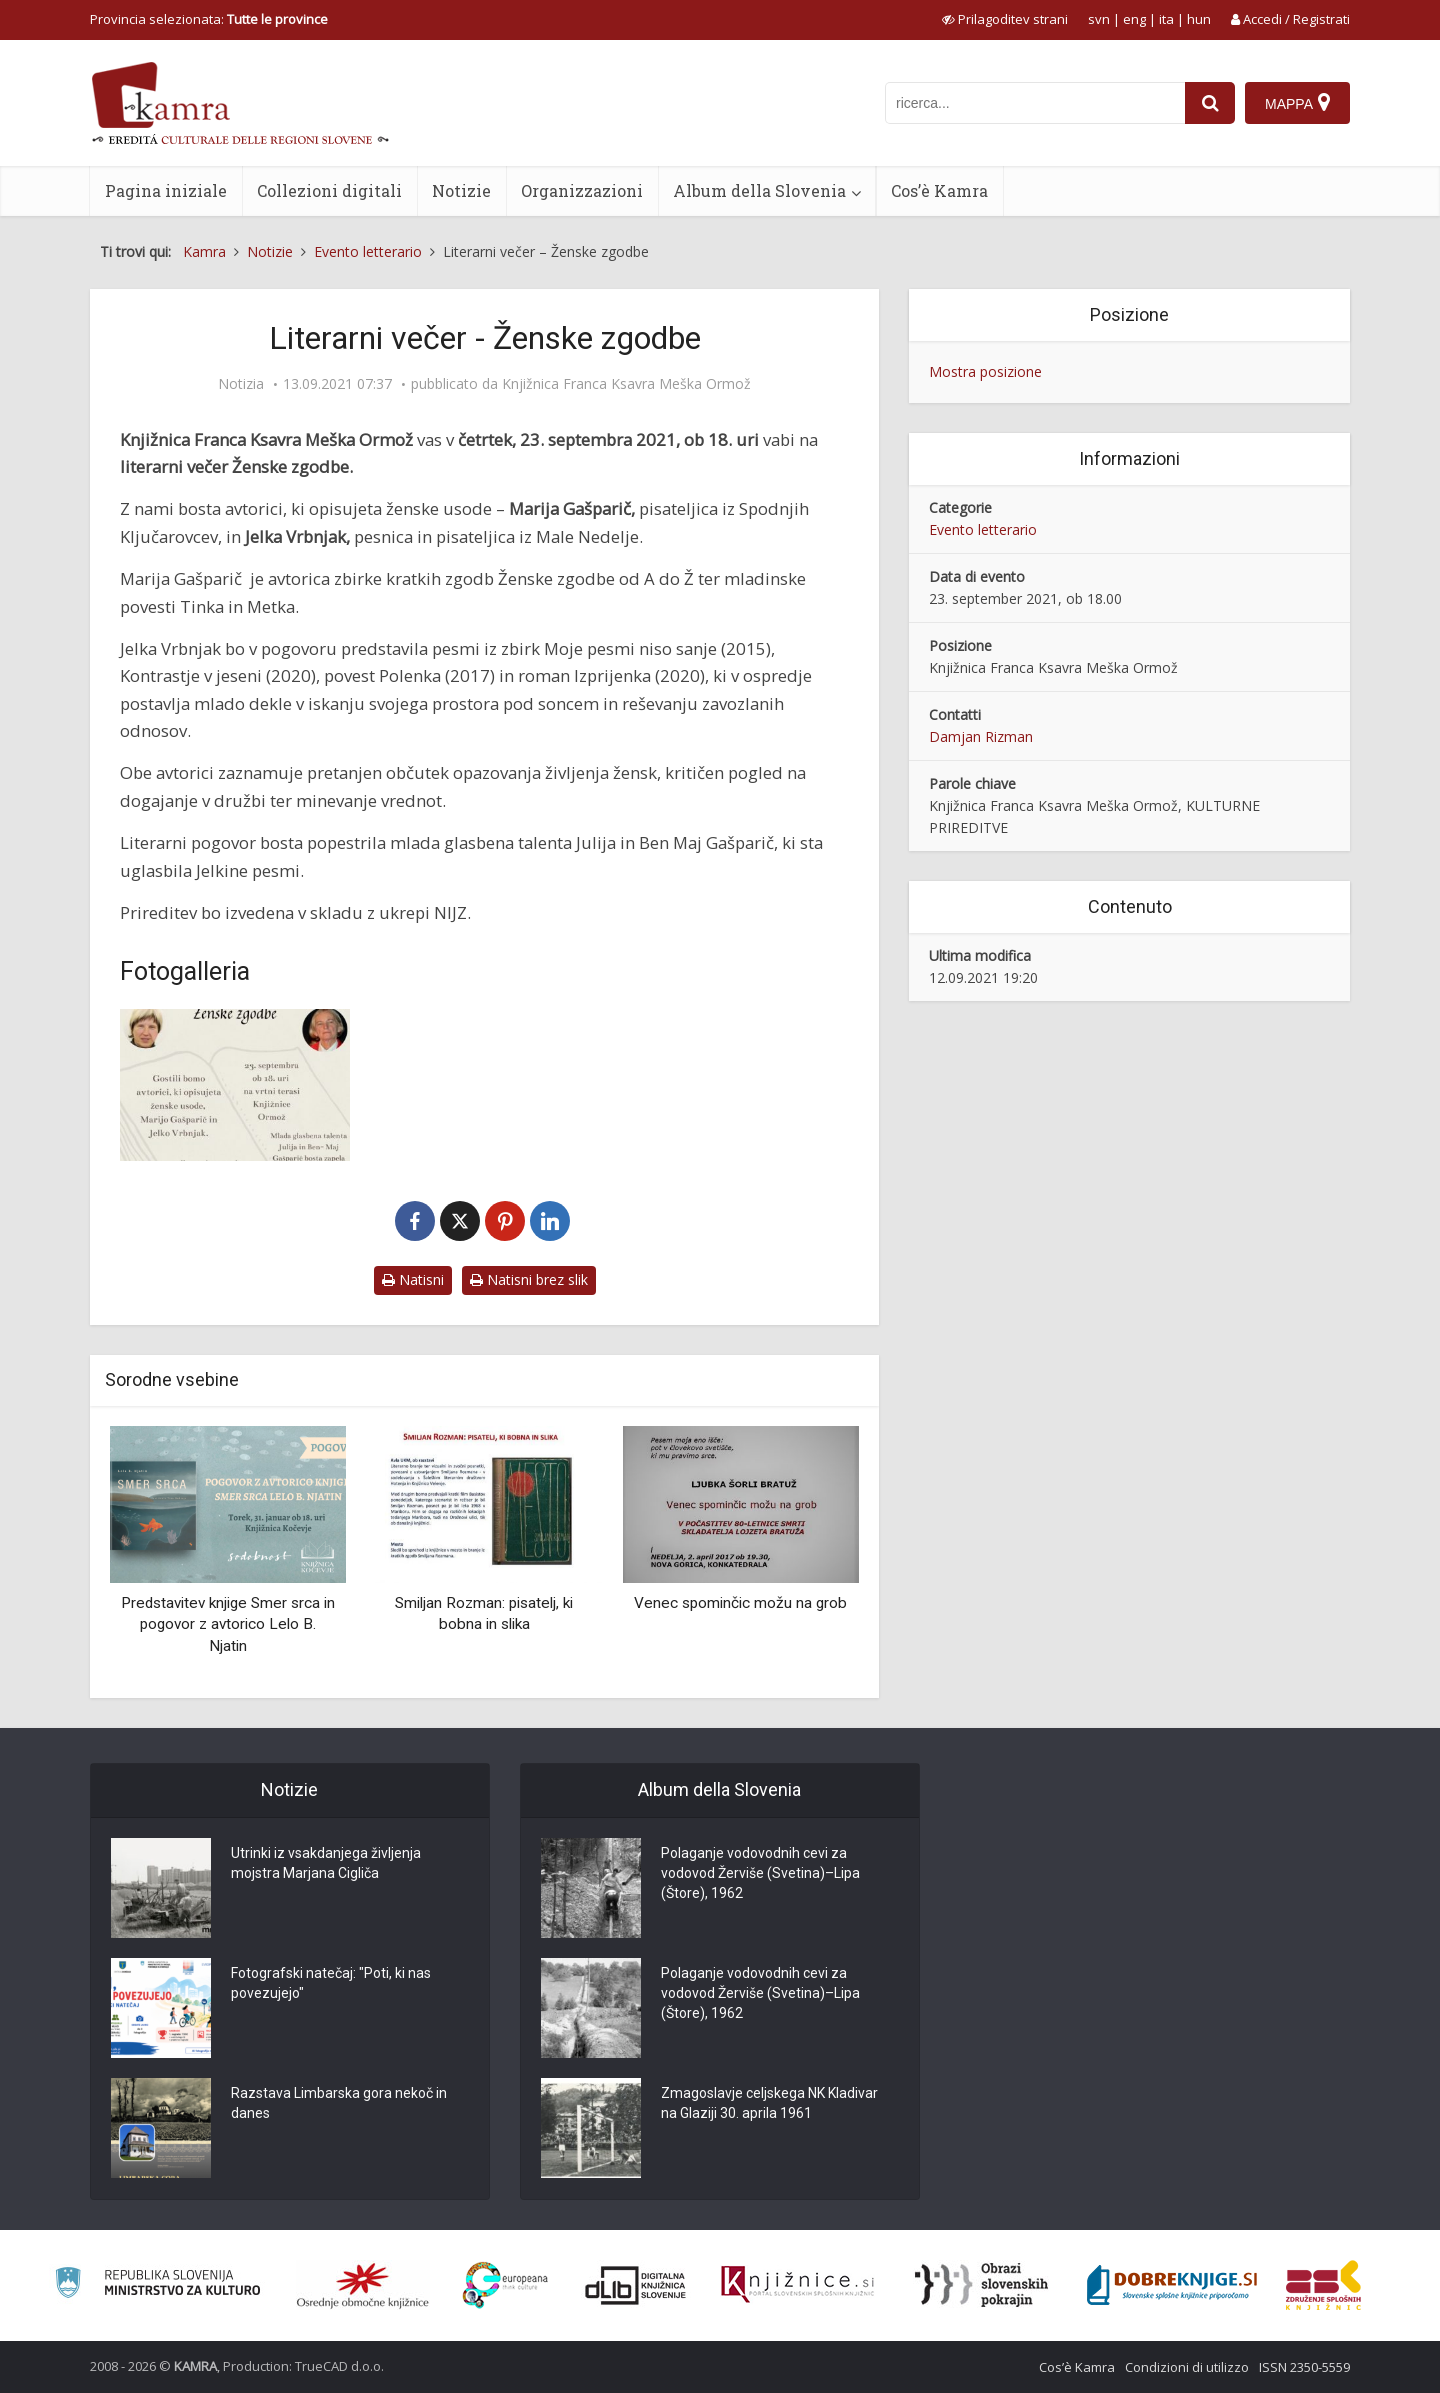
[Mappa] (1297, 103)
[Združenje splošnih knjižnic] (1323, 2285)
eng (1134, 19)
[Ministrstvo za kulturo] (157, 2285)
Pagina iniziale (166, 190)
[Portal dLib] (636, 2285)
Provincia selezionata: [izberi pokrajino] (209, 19)
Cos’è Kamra (939, 190)
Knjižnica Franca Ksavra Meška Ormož (626, 384)
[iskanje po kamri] (1035, 103)
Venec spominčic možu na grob (740, 1603)
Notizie (461, 190)
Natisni (413, 1279)
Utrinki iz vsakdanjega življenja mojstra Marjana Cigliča (326, 1863)
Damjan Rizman (981, 736)
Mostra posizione (985, 371)
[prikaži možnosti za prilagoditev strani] (1005, 19)
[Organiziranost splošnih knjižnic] (363, 2285)
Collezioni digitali (329, 190)
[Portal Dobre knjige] (1172, 2285)
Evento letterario (983, 529)
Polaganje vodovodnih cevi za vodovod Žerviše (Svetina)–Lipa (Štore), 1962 (760, 1873)
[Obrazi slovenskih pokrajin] (981, 2285)
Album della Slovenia (759, 190)
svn (1099, 19)
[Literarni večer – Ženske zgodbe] (235, 1085)
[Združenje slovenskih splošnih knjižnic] (797, 2285)
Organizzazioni (582, 190)
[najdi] (1210, 103)
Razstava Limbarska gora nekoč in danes (339, 2103)
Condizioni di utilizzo (1187, 2367)
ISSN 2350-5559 (1304, 2367)
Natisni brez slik (529, 1279)
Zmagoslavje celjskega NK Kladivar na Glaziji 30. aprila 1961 (769, 2103)
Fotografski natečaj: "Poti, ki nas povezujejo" (331, 1983)
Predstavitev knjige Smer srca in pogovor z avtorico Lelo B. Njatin (228, 1624)
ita (1166, 19)
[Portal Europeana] (505, 2285)
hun (1199, 19)
